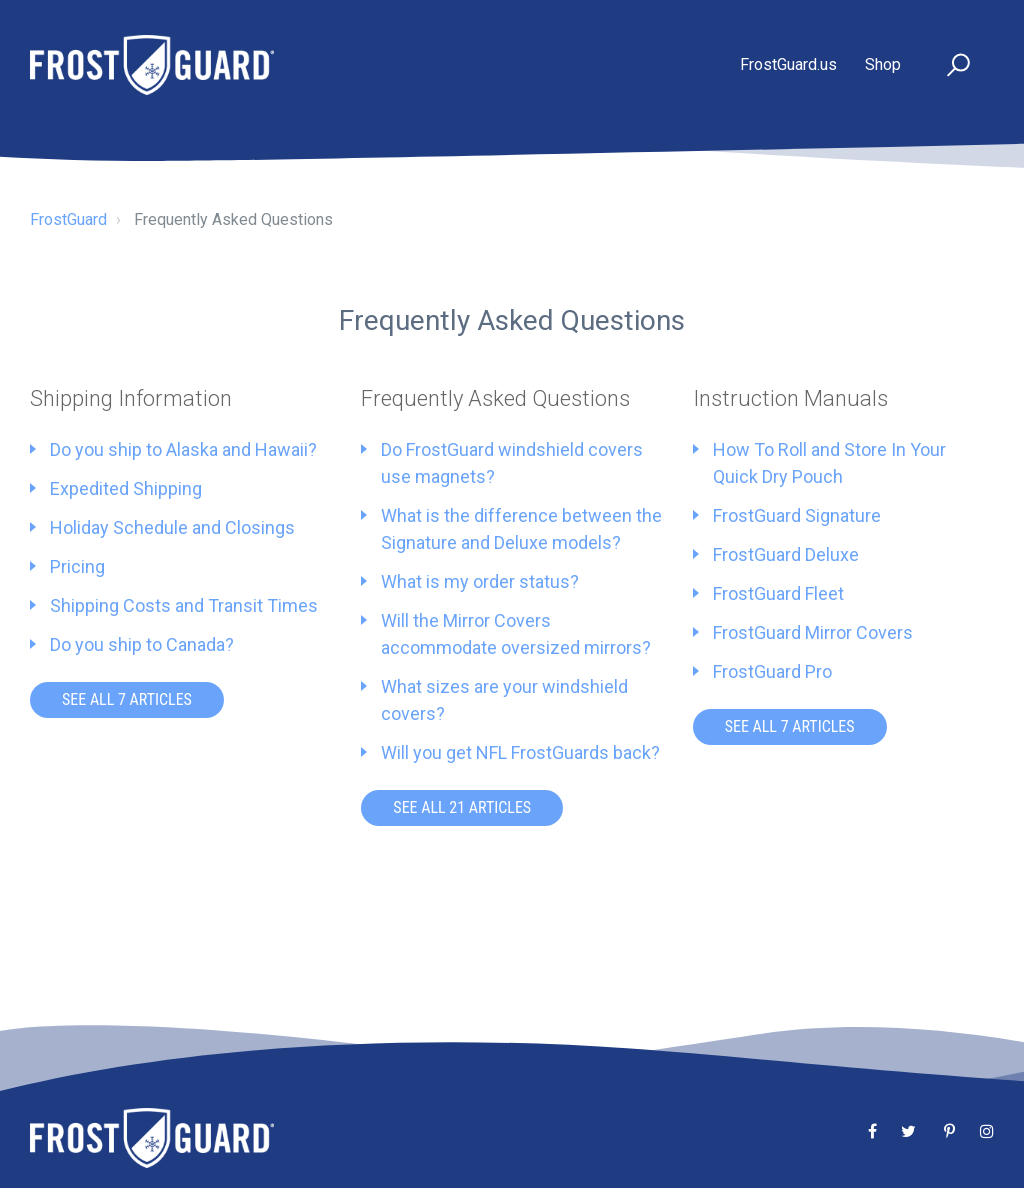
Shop (883, 64)
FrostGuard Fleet (778, 593)
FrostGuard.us (788, 64)
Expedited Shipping (126, 488)
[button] (949, 65)
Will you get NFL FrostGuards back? (520, 752)
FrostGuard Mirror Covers (813, 632)
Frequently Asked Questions (495, 398)
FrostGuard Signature (797, 515)
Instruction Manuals (790, 398)
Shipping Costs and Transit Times (184, 605)
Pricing (77, 566)
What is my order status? (480, 581)
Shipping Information (131, 398)
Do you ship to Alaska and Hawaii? (183, 449)
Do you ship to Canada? (142, 644)
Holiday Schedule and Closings (172, 527)
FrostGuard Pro (772, 671)
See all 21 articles (462, 807)
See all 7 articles (127, 699)
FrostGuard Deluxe (786, 554)
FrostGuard (68, 219)
